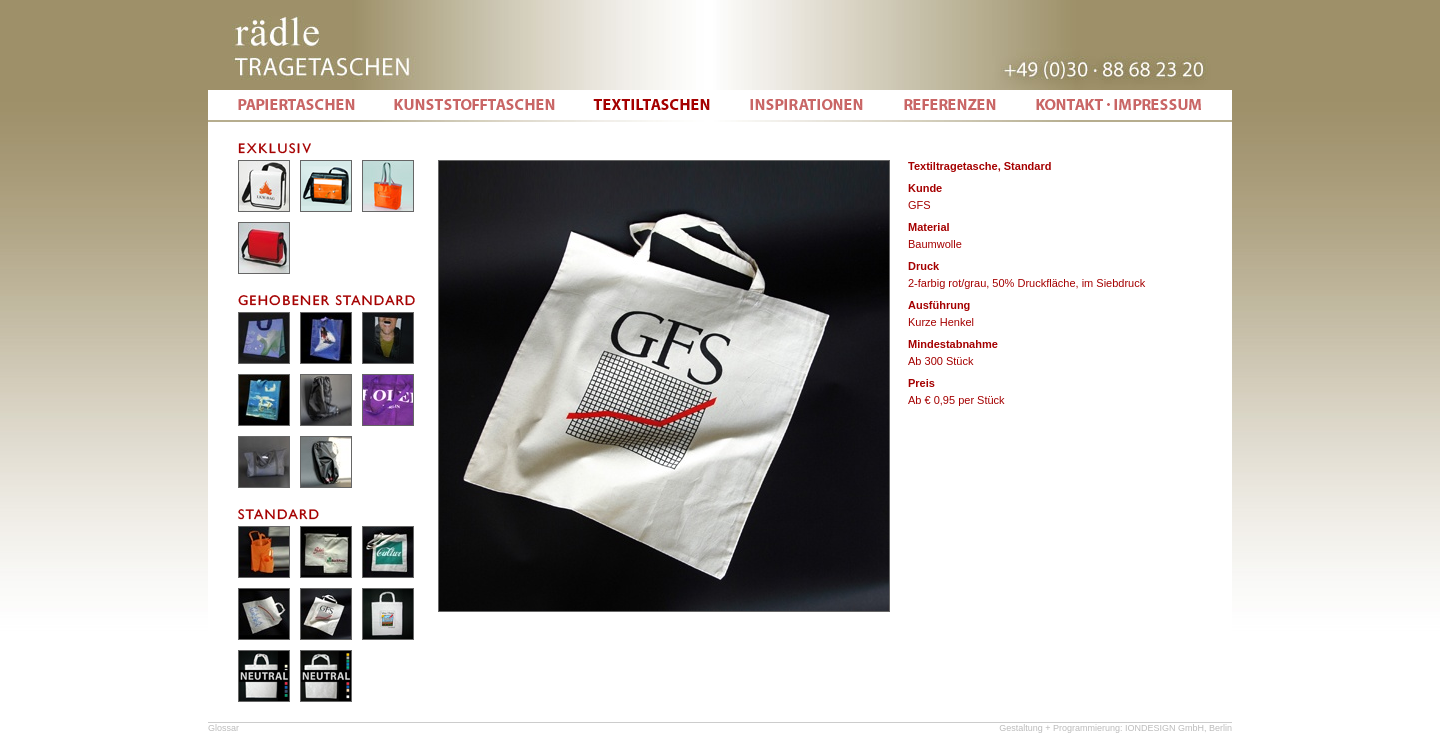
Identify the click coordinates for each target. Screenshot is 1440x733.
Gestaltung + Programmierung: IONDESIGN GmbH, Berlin (1115, 728)
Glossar (223, 728)
